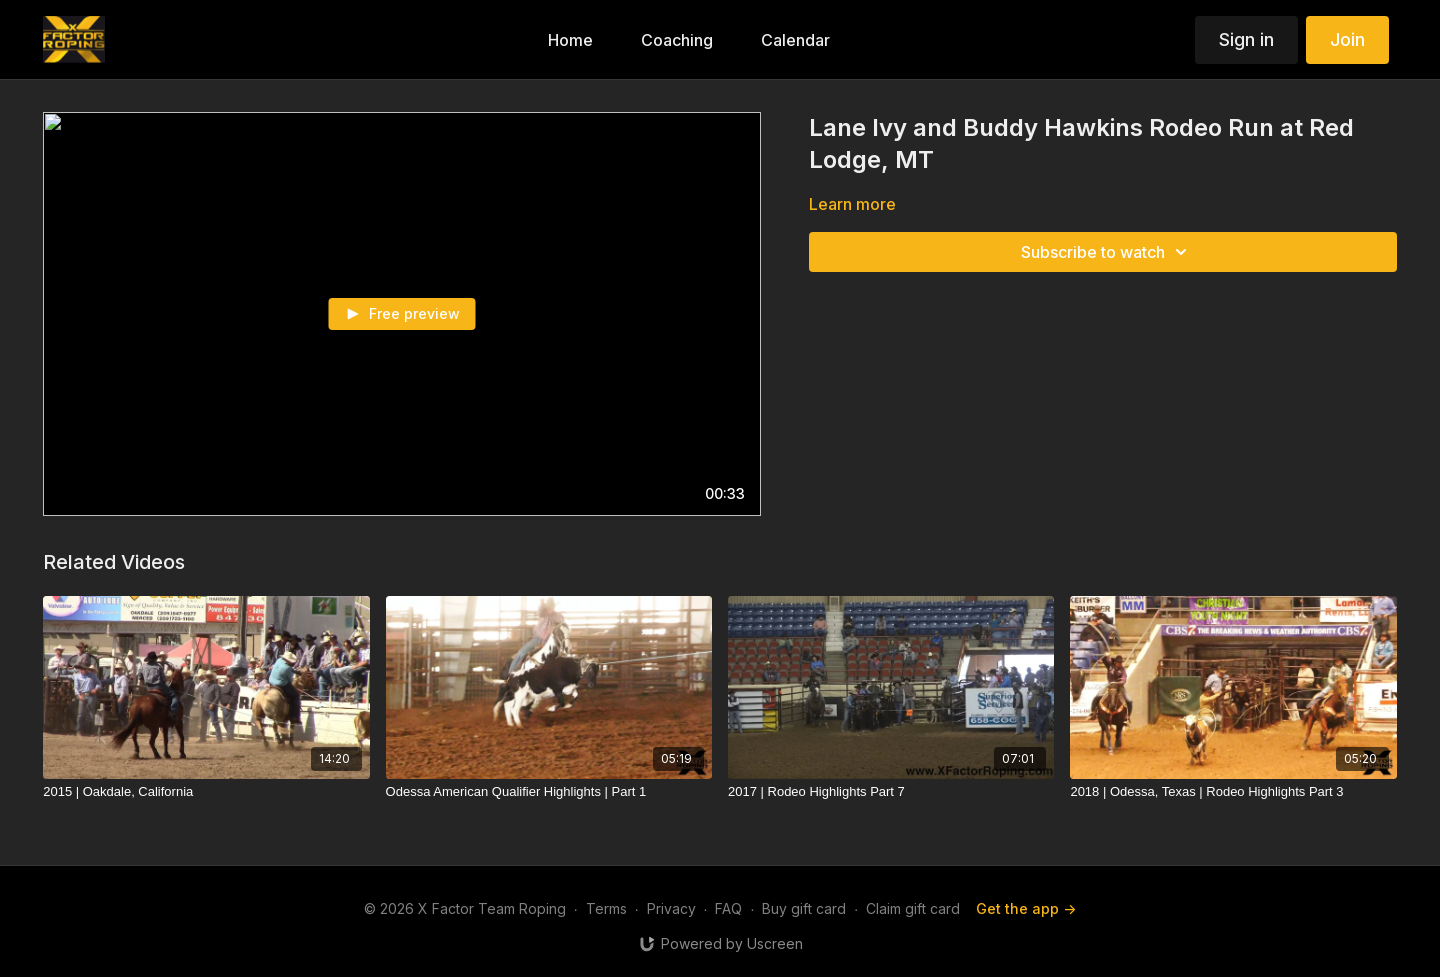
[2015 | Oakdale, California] (206, 792)
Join (1347, 39)
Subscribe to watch (1107, 252)
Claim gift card (913, 908)
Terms (606, 908)
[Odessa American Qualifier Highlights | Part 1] (549, 792)
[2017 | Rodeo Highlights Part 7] (891, 792)
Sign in (1246, 39)
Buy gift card (804, 908)
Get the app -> (1026, 908)
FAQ (728, 908)
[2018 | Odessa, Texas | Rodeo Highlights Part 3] (1233, 792)
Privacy (671, 908)
